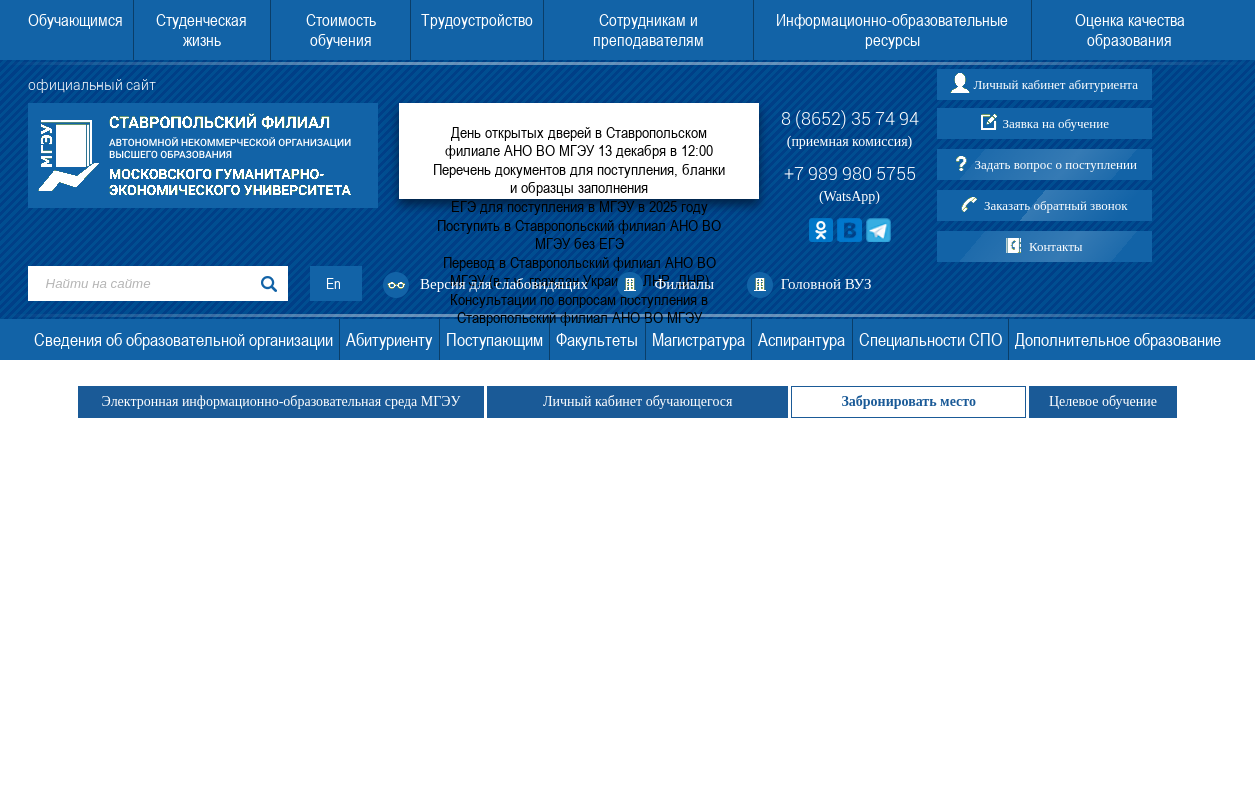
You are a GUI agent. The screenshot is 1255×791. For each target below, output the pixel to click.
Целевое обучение (1103, 401)
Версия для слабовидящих (504, 284)
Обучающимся (75, 20)
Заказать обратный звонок (1056, 205)
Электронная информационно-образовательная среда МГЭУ (281, 401)
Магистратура (698, 339)
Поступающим (494, 339)
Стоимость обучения (341, 30)
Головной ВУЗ (826, 284)
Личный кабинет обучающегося (637, 401)
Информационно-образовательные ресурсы (892, 30)
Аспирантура (801, 339)
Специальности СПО (930, 339)
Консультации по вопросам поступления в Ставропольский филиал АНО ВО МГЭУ (579, 308)
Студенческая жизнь (201, 30)
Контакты (1056, 246)
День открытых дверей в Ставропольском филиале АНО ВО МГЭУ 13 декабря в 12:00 (579, 141)
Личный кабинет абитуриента (1055, 84)
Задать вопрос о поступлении (1056, 164)
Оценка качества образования (1130, 30)
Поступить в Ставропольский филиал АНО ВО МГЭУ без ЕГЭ (579, 234)
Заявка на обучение (1055, 123)
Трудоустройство (477, 20)
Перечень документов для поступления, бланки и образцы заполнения (579, 178)
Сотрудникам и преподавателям (648, 30)
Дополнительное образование (1118, 339)
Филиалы (684, 284)
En (333, 283)
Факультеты (597, 339)
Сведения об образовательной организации (183, 339)
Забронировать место (908, 401)
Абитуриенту (389, 339)
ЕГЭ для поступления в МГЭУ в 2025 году (579, 206)
